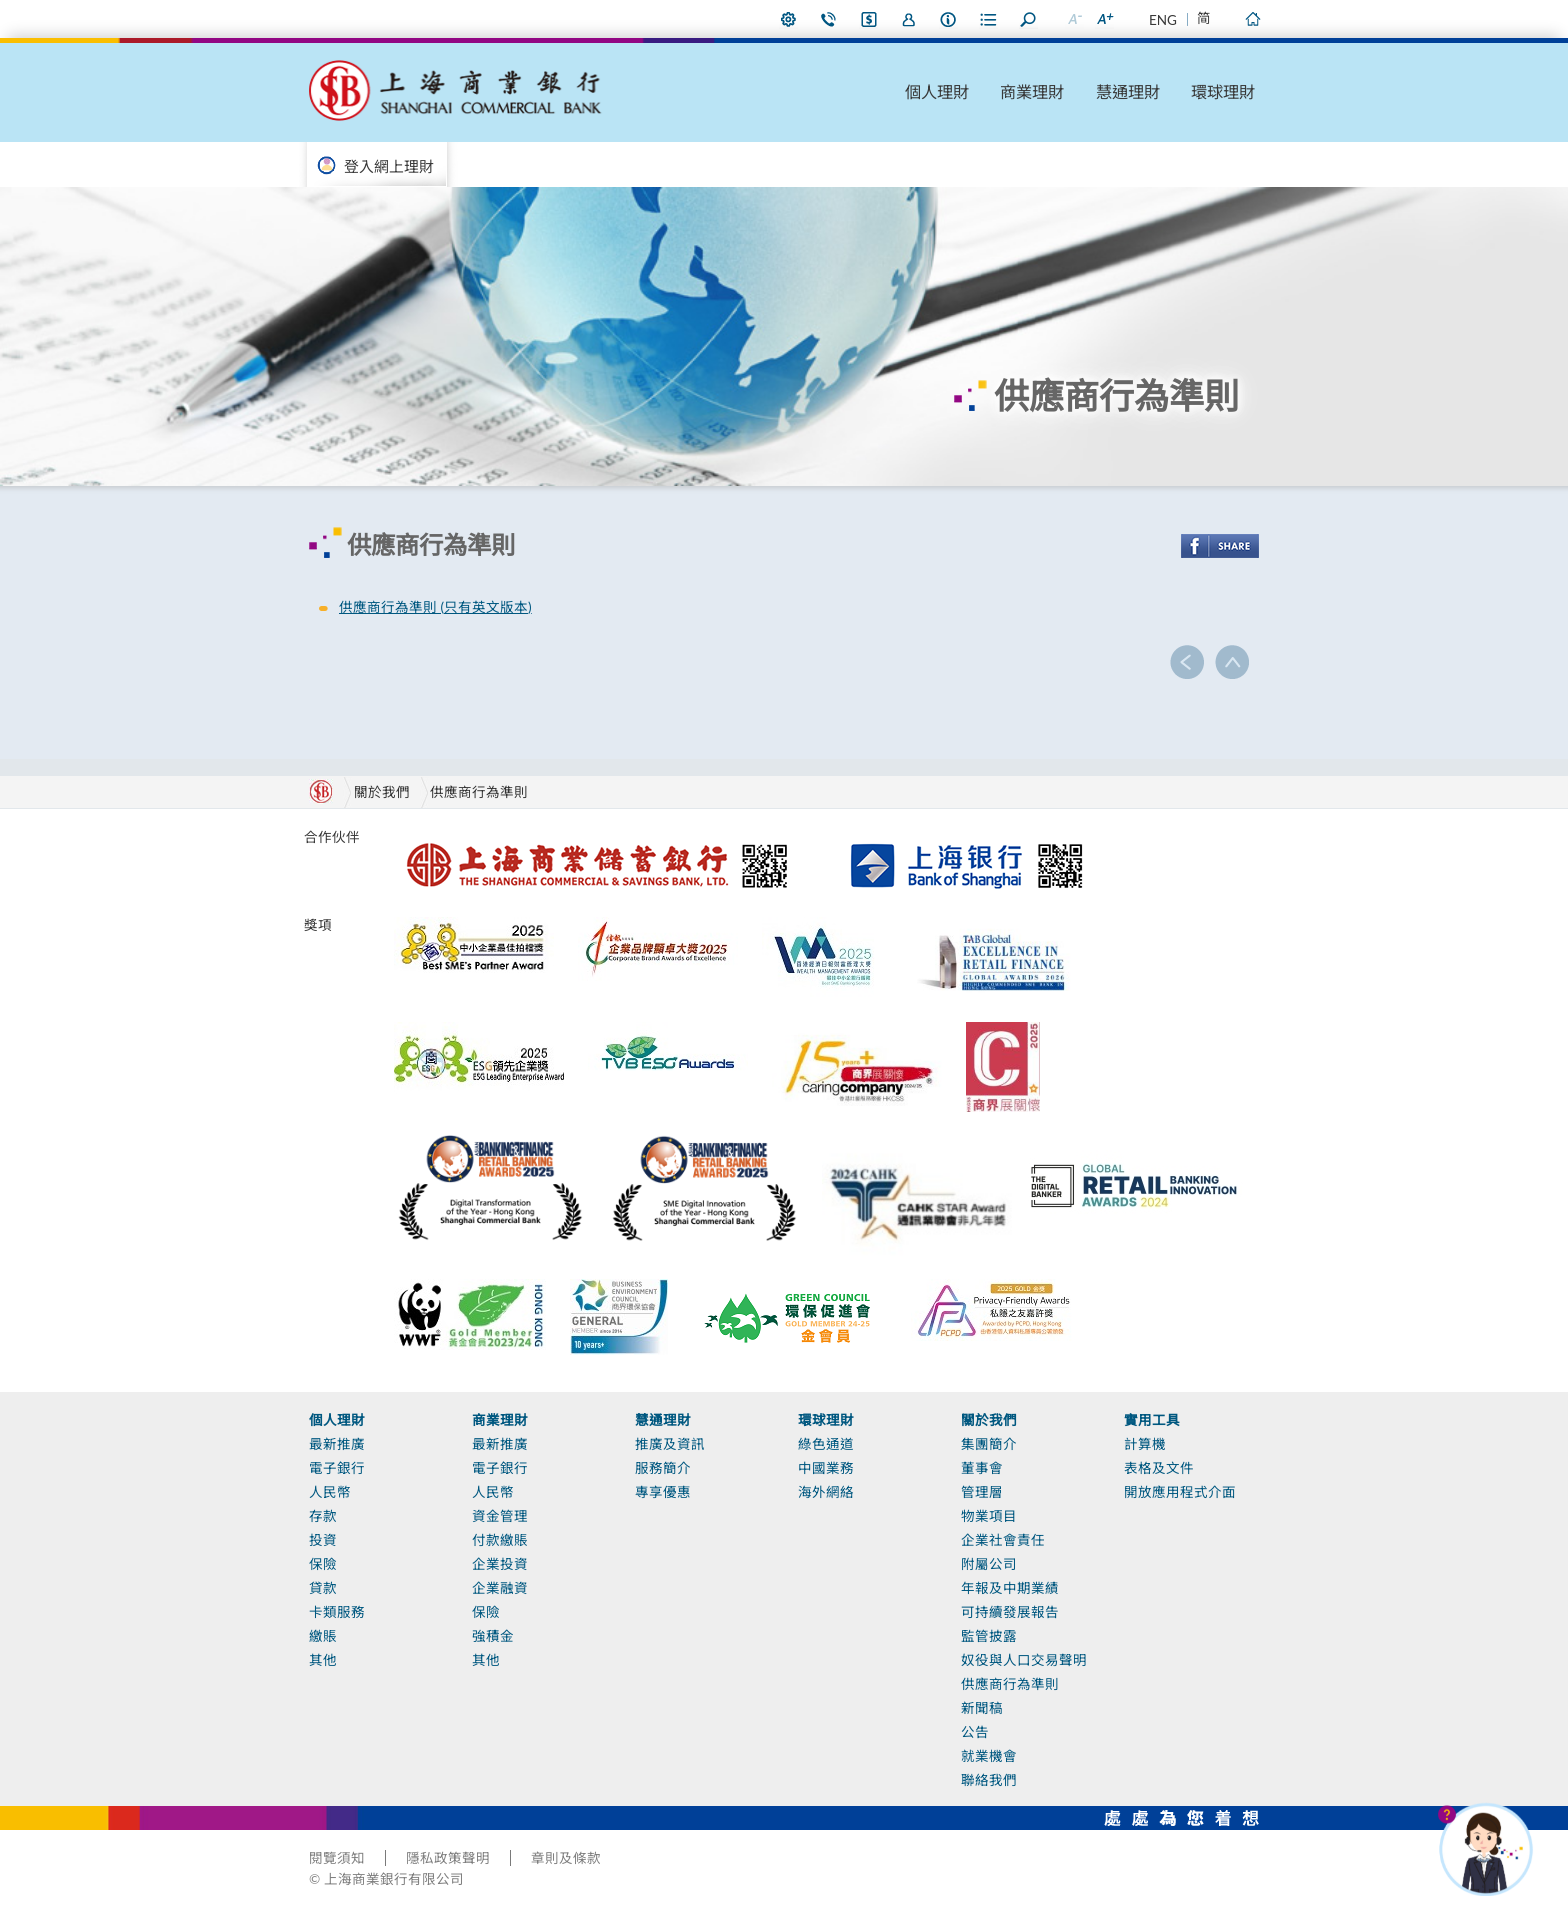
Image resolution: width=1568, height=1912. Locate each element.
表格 (989, 19)
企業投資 (500, 1564)
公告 (975, 1732)
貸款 (323, 1588)
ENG (1163, 20)
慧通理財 (1128, 91)
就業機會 (989, 1756)
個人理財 (937, 91)
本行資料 (949, 19)
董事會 (982, 1468)
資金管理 (500, 1516)
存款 (323, 1516)
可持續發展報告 (1010, 1612)
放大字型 (1104, 19)
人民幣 (330, 1492)
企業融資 (500, 1588)
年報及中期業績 (1010, 1588)
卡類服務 (337, 1612)
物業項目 (989, 1516)
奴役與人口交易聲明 (1024, 1660)
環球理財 (1223, 91)
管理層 (982, 1492)
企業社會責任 (1003, 1540)
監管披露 (989, 1636)
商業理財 (1032, 91)
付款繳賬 (500, 1540)
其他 (323, 1660)
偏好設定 (789, 19)
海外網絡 (826, 1492)
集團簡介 (989, 1444)
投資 (323, 1540)
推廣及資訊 (670, 1444)
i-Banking (869, 19)
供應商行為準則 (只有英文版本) (435, 607)
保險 (323, 1564)
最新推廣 (337, 1444)
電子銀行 (337, 1468)
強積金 (493, 1636)
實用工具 (1152, 1420)
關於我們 (989, 1420)
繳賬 (323, 1636)
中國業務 (826, 1468)
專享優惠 (663, 1492)
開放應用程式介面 (1180, 1492)
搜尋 (1029, 19)
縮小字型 (1074, 19)
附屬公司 (989, 1564)
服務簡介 (663, 1468)
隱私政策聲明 (448, 1858)
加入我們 (909, 19)
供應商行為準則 (479, 792)
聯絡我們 (829, 19)
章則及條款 (566, 1858)
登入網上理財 (389, 166)
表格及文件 (1159, 1468)
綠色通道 (826, 1444)
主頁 (1252, 19)
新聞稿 (982, 1708)
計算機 (1145, 1444)
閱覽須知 (337, 1858)
